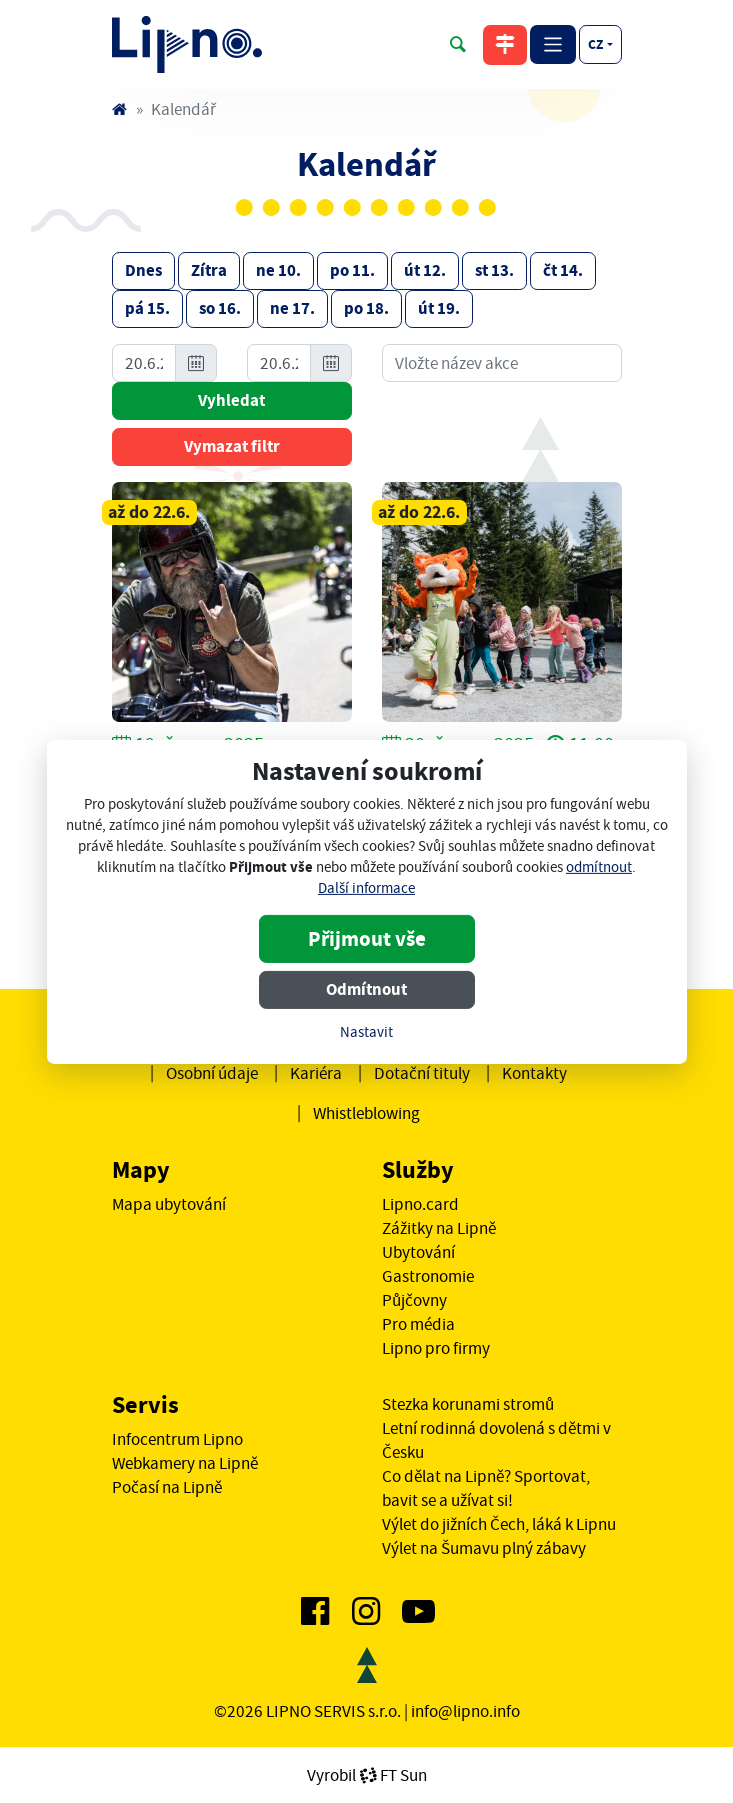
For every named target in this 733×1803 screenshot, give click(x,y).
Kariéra (316, 1073)
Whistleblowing (366, 1113)
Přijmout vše (367, 939)
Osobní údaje (212, 1073)
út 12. (425, 270)
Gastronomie (428, 1276)
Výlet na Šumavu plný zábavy (484, 1548)
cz (595, 44)
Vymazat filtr (232, 446)
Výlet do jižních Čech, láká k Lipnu (499, 1524)
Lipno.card (420, 1204)
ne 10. (278, 270)
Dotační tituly (422, 1073)
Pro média (418, 1324)
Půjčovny (414, 1300)
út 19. (439, 308)
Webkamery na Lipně (185, 1463)
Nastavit (366, 1032)
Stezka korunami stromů (468, 1404)
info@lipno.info (465, 1711)
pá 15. (147, 308)
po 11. (352, 270)
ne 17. (292, 308)
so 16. (220, 308)
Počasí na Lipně (167, 1487)
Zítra (209, 270)
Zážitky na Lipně (439, 1228)
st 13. (494, 270)
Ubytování (418, 1252)
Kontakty (534, 1073)
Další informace (366, 888)
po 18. (366, 308)
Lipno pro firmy (436, 1348)
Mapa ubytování (169, 1204)
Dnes (143, 270)
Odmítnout (366, 989)
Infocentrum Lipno (177, 1439)
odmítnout (599, 867)
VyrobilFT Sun (367, 1775)
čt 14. (563, 270)
